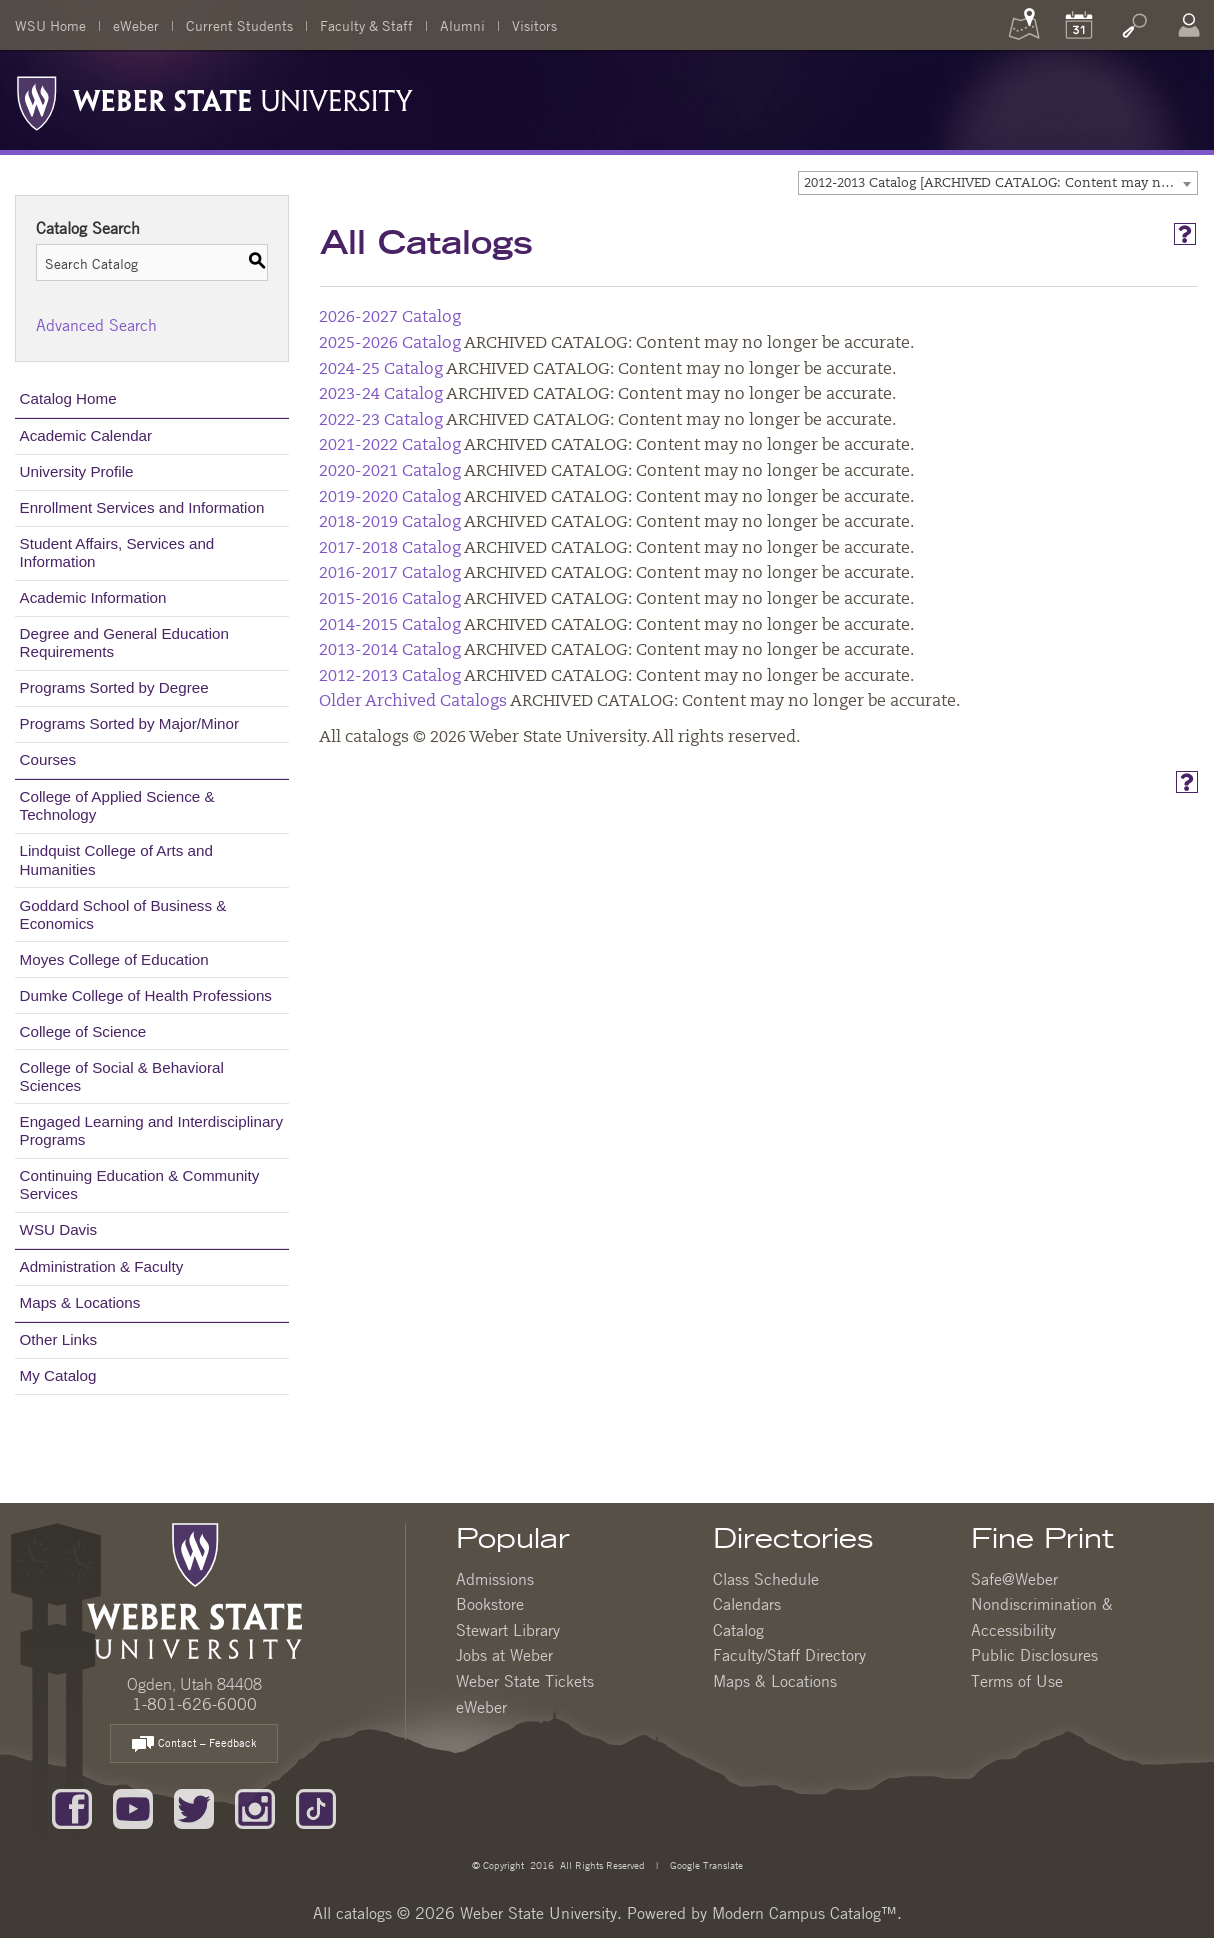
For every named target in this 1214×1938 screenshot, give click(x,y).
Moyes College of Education (114, 959)
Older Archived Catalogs (413, 702)
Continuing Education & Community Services (140, 1184)
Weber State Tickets (525, 1681)
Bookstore (490, 1604)
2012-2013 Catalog (390, 677)
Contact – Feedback (194, 1744)
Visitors (534, 25)
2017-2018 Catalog (390, 549)
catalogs (364, 1913)
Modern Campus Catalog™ (804, 1913)
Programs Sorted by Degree (114, 687)
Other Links (59, 1339)
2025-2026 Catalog (390, 344)
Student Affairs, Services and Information (117, 552)
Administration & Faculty (102, 1266)
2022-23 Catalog (381, 421)
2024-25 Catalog (381, 370)
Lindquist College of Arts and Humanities (116, 859)
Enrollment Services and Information (142, 507)
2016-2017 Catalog (390, 574)
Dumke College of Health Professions (146, 995)
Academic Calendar (86, 435)
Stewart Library (508, 1630)
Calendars (747, 1604)
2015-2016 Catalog (390, 600)
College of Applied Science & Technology (117, 805)
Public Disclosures (1034, 1655)
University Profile (77, 471)
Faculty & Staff (366, 25)
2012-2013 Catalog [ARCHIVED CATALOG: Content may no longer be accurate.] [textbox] (1000, 183)
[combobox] (998, 183)
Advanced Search (96, 325)
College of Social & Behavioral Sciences (122, 1076)
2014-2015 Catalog (390, 626)
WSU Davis (59, 1229)
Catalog (738, 1630)
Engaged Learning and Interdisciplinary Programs (151, 1130)
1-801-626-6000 (194, 1704)
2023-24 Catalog (381, 395)
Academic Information (93, 597)
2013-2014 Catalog (390, 651)
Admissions (495, 1579)
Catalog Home (68, 398)
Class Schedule (766, 1579)
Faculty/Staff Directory (789, 1655)
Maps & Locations (80, 1302)
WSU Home (50, 25)
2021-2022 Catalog (390, 446)
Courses (48, 759)
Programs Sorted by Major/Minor (129, 723)
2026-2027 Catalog (390, 318)
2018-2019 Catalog (390, 523)
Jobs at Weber (504, 1655)
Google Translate (705, 1864)
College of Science (83, 1031)
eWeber (136, 25)
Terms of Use (1017, 1681)
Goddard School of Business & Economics (123, 914)
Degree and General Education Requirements (124, 642)
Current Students (239, 25)
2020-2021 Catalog (390, 472)
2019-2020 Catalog (390, 498)
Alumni (462, 25)
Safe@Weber (1014, 1579)
